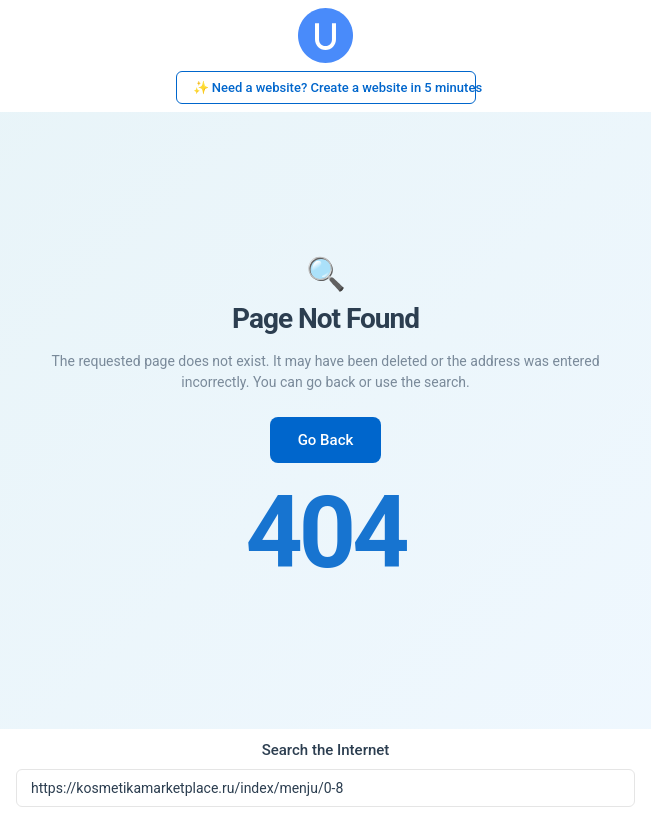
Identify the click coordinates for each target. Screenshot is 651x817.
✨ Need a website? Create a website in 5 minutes (334, 87)
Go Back (326, 440)
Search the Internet (326, 750)
